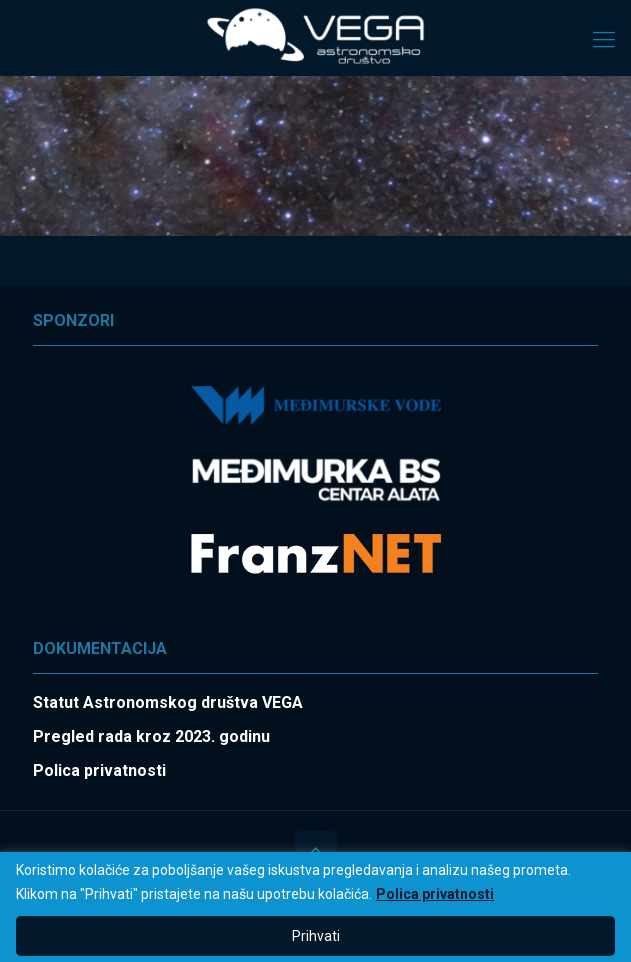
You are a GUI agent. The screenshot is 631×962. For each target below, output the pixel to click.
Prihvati (316, 936)
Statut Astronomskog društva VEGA (168, 702)
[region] (315, 907)
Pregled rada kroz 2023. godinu (151, 736)
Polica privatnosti (435, 894)
